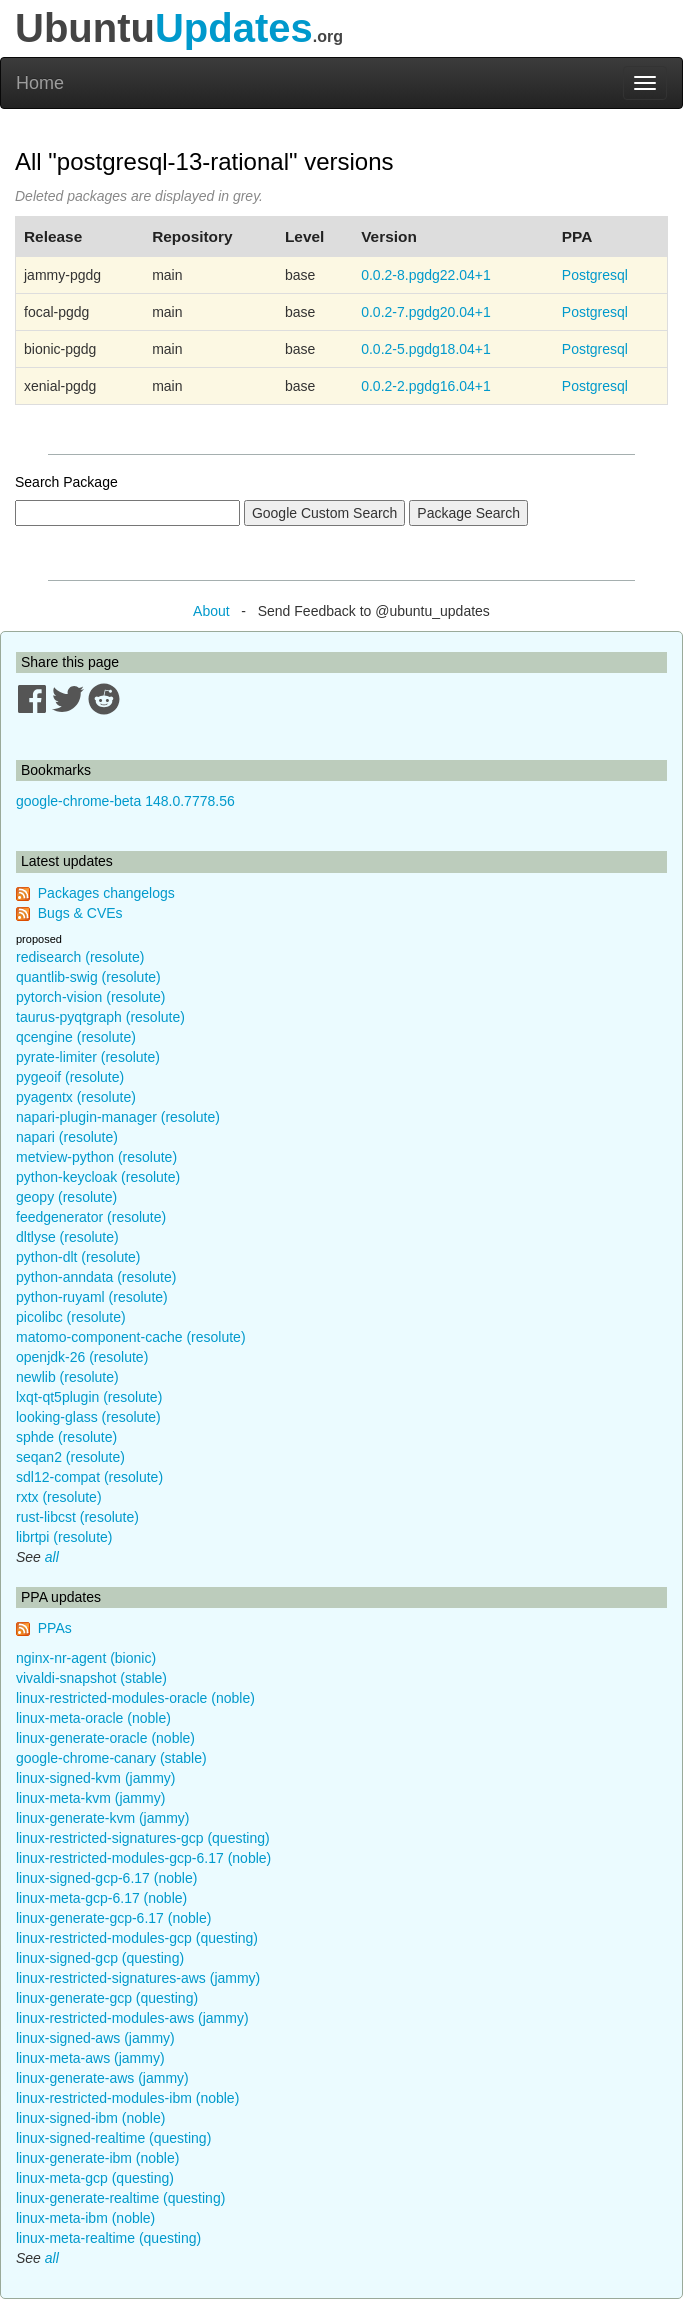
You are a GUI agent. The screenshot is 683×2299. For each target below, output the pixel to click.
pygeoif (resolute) (70, 1077)
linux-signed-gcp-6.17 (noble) (106, 1878)
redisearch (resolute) (80, 957)
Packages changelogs (106, 893)
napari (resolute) (67, 1137)
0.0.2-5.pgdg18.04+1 (426, 349)
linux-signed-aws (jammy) (95, 2038)
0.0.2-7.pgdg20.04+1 (426, 312)
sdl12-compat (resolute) (89, 1477)
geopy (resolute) (66, 1197)
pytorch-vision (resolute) (90, 997)
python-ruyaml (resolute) (92, 1297)
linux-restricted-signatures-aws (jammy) (138, 1978)
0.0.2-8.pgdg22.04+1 (426, 275)
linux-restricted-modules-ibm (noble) (127, 2098)
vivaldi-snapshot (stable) (91, 1678)
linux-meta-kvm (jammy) (90, 1798)
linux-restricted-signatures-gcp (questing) (143, 1838)
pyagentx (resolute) (76, 1097)
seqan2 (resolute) (70, 1457)
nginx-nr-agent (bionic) (86, 1658)
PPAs (55, 1628)
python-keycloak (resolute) (98, 1177)
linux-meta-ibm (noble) (85, 2218)
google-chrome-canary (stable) (111, 1758)
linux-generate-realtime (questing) (120, 2198)
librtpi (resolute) (64, 1537)
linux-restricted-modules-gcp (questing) (137, 1938)
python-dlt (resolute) (78, 1257)
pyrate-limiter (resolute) (88, 1057)
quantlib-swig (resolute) (88, 977)
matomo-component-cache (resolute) (131, 1337)
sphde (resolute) (66, 1437)
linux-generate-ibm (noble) (97, 2158)
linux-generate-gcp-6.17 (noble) (113, 1918)
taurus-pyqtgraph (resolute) (100, 1017)
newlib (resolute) (67, 1377)
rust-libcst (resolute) (77, 1517)
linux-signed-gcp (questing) (100, 1958)
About (211, 611)
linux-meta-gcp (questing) (95, 2178)
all (52, 1557)
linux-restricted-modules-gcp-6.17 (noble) (143, 1858)
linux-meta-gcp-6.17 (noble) (101, 1898)
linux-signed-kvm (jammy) (95, 1778)
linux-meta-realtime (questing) (108, 2238)
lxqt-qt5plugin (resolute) (89, 1397)
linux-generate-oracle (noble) (105, 1738)
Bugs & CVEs (80, 913)
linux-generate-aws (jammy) (102, 2078)
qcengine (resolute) (76, 1037)
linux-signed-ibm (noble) (90, 2118)
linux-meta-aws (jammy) (90, 2058)
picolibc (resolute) (71, 1317)
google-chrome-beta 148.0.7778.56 (125, 801)
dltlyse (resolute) (67, 1237)
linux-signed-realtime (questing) (113, 2138)
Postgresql (595, 275)
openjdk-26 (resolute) (82, 1357)
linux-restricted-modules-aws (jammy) (132, 2018)
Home (40, 83)
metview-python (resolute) (96, 1157)
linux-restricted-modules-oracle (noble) (135, 1698)
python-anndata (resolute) (96, 1277)
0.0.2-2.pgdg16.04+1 (426, 386)
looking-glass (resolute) (88, 1417)
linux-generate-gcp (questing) (107, 1998)
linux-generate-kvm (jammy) (102, 1818)
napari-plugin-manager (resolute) (118, 1117)
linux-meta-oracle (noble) (93, 1718)
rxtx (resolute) (59, 1497)
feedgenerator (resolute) (91, 1217)
